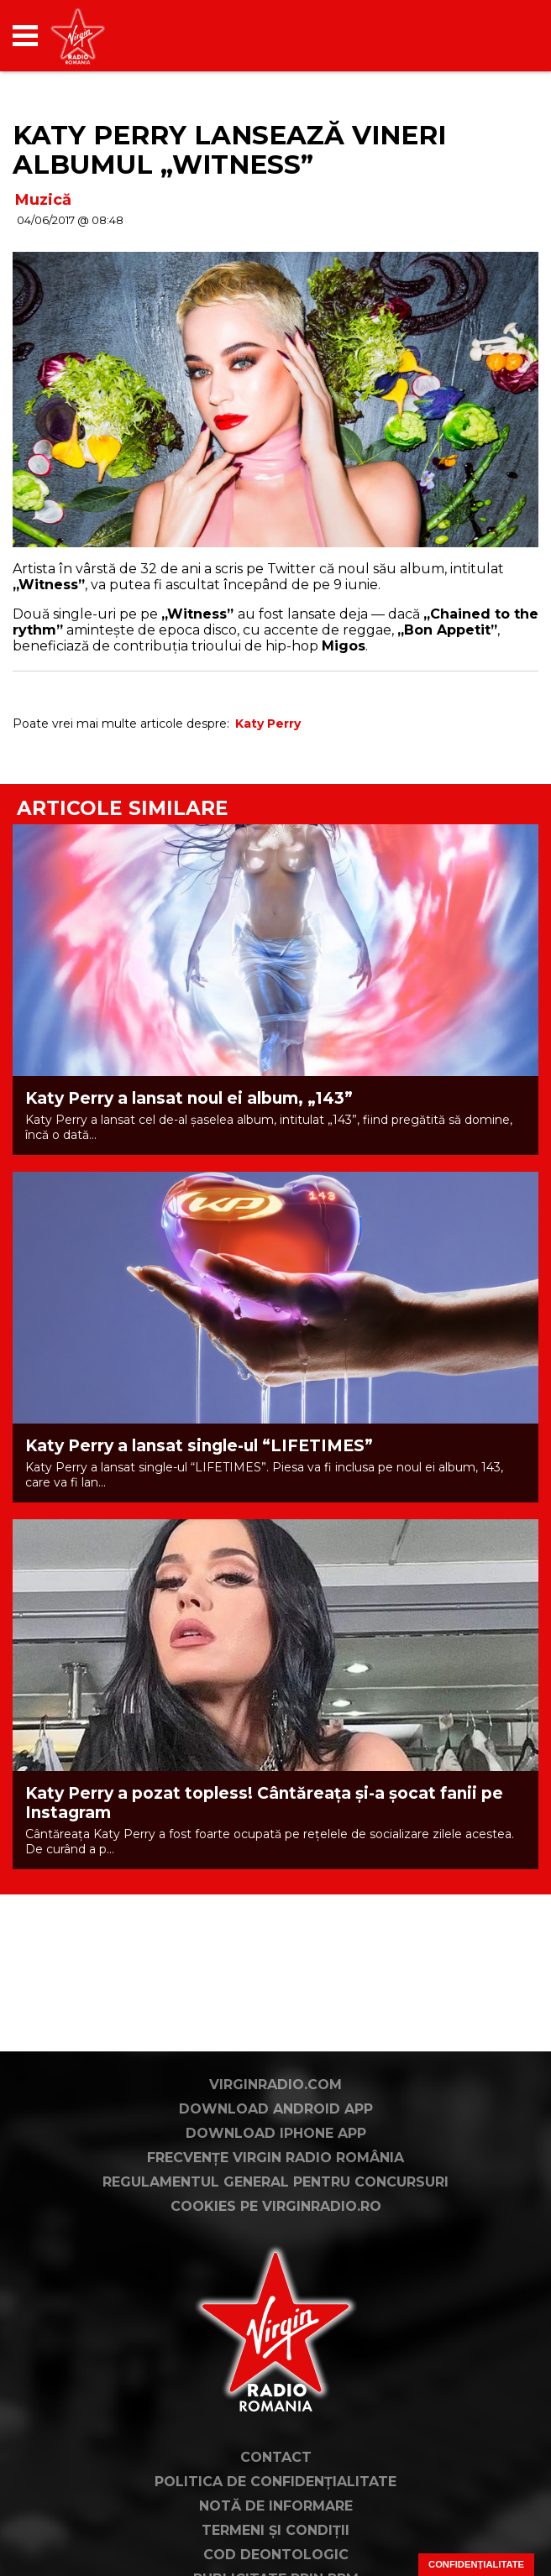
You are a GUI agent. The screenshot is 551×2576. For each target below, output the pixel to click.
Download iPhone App (276, 2221)
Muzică (43, 200)
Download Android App (276, 2197)
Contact (276, 2545)
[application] (496, 36)
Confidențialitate (476, 2564)
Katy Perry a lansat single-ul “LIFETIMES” (199, 1445)
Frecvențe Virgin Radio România (275, 2246)
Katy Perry (268, 723)
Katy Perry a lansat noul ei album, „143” (189, 1098)
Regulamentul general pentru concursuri (275, 2270)
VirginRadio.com (275, 2173)
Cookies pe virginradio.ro (276, 2294)
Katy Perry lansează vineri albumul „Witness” (229, 149)
